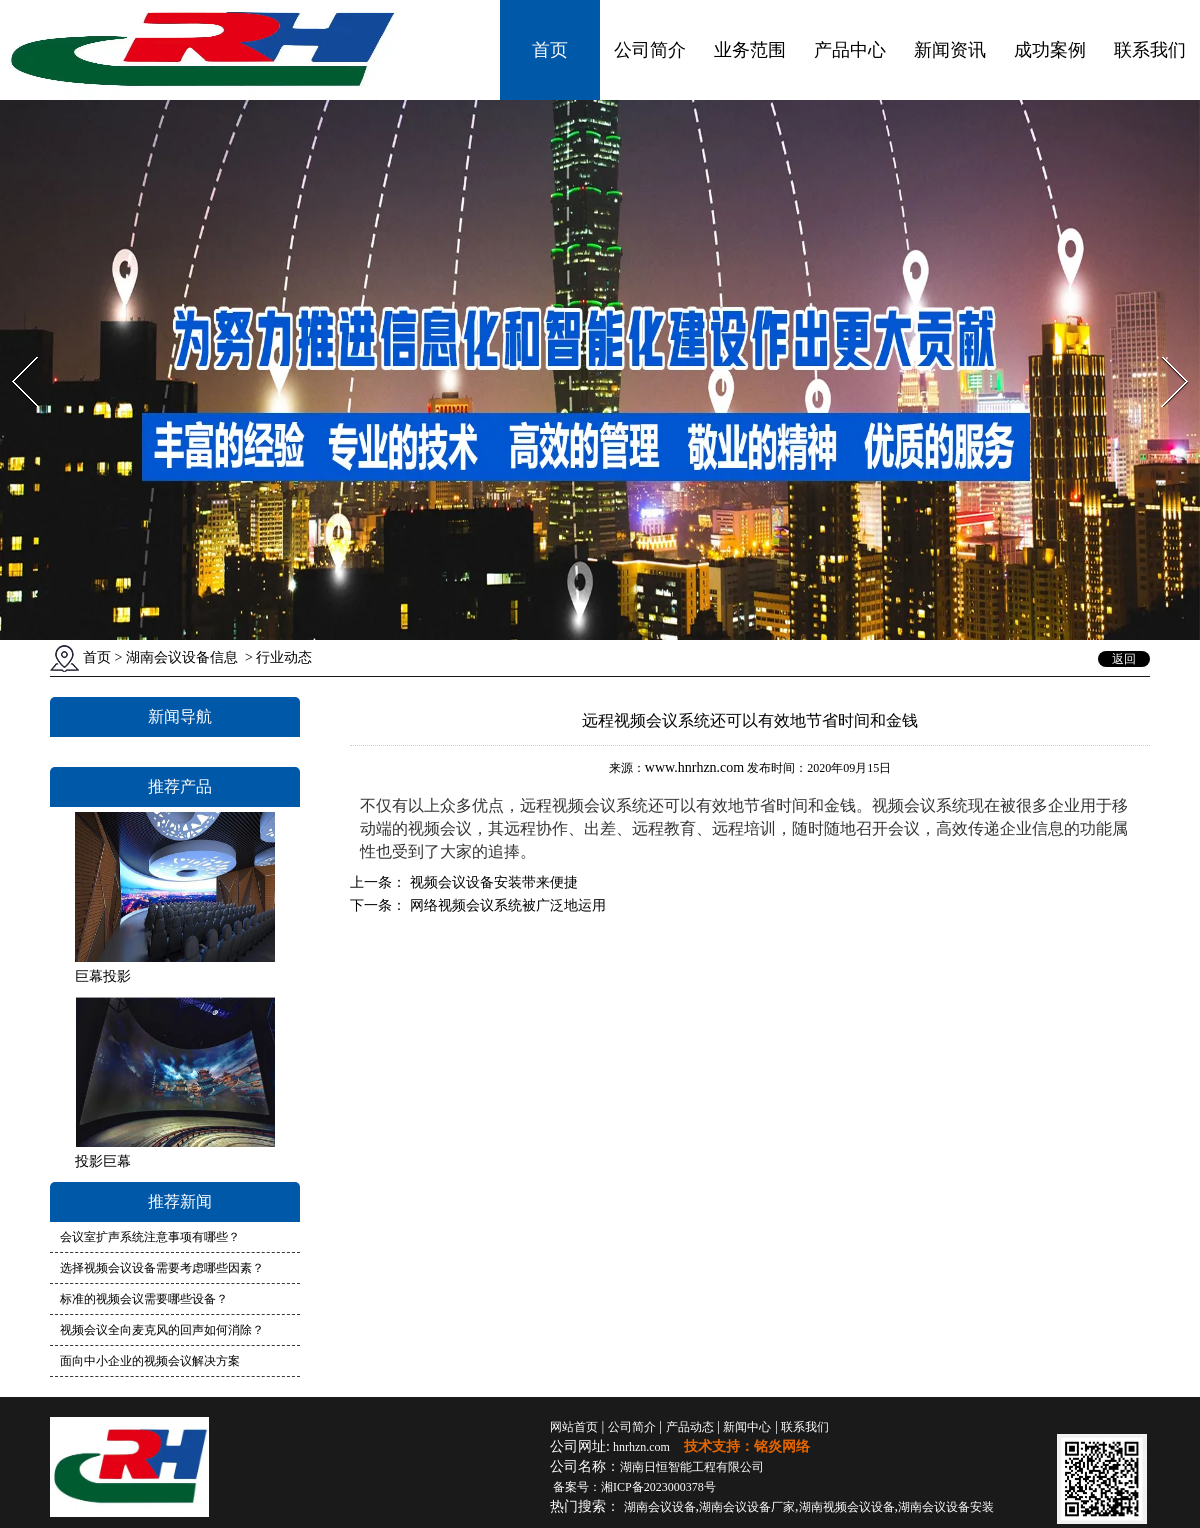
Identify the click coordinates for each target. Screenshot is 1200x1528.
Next (1163, 350)
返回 (1124, 659)
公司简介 (650, 50)
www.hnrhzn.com (694, 767)
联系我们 (1150, 50)
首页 (550, 50)
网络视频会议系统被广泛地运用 (506, 905)
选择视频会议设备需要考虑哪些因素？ (162, 1268)
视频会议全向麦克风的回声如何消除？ (162, 1330)
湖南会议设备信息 (182, 657)
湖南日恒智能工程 (692, 1467)
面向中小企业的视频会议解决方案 (150, 1361)
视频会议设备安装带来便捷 (492, 882)
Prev (13, 350)
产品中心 (850, 50)
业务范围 (750, 50)
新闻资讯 (950, 50)
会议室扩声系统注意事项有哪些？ (150, 1237)
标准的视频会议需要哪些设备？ (144, 1299)
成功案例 (1050, 50)
